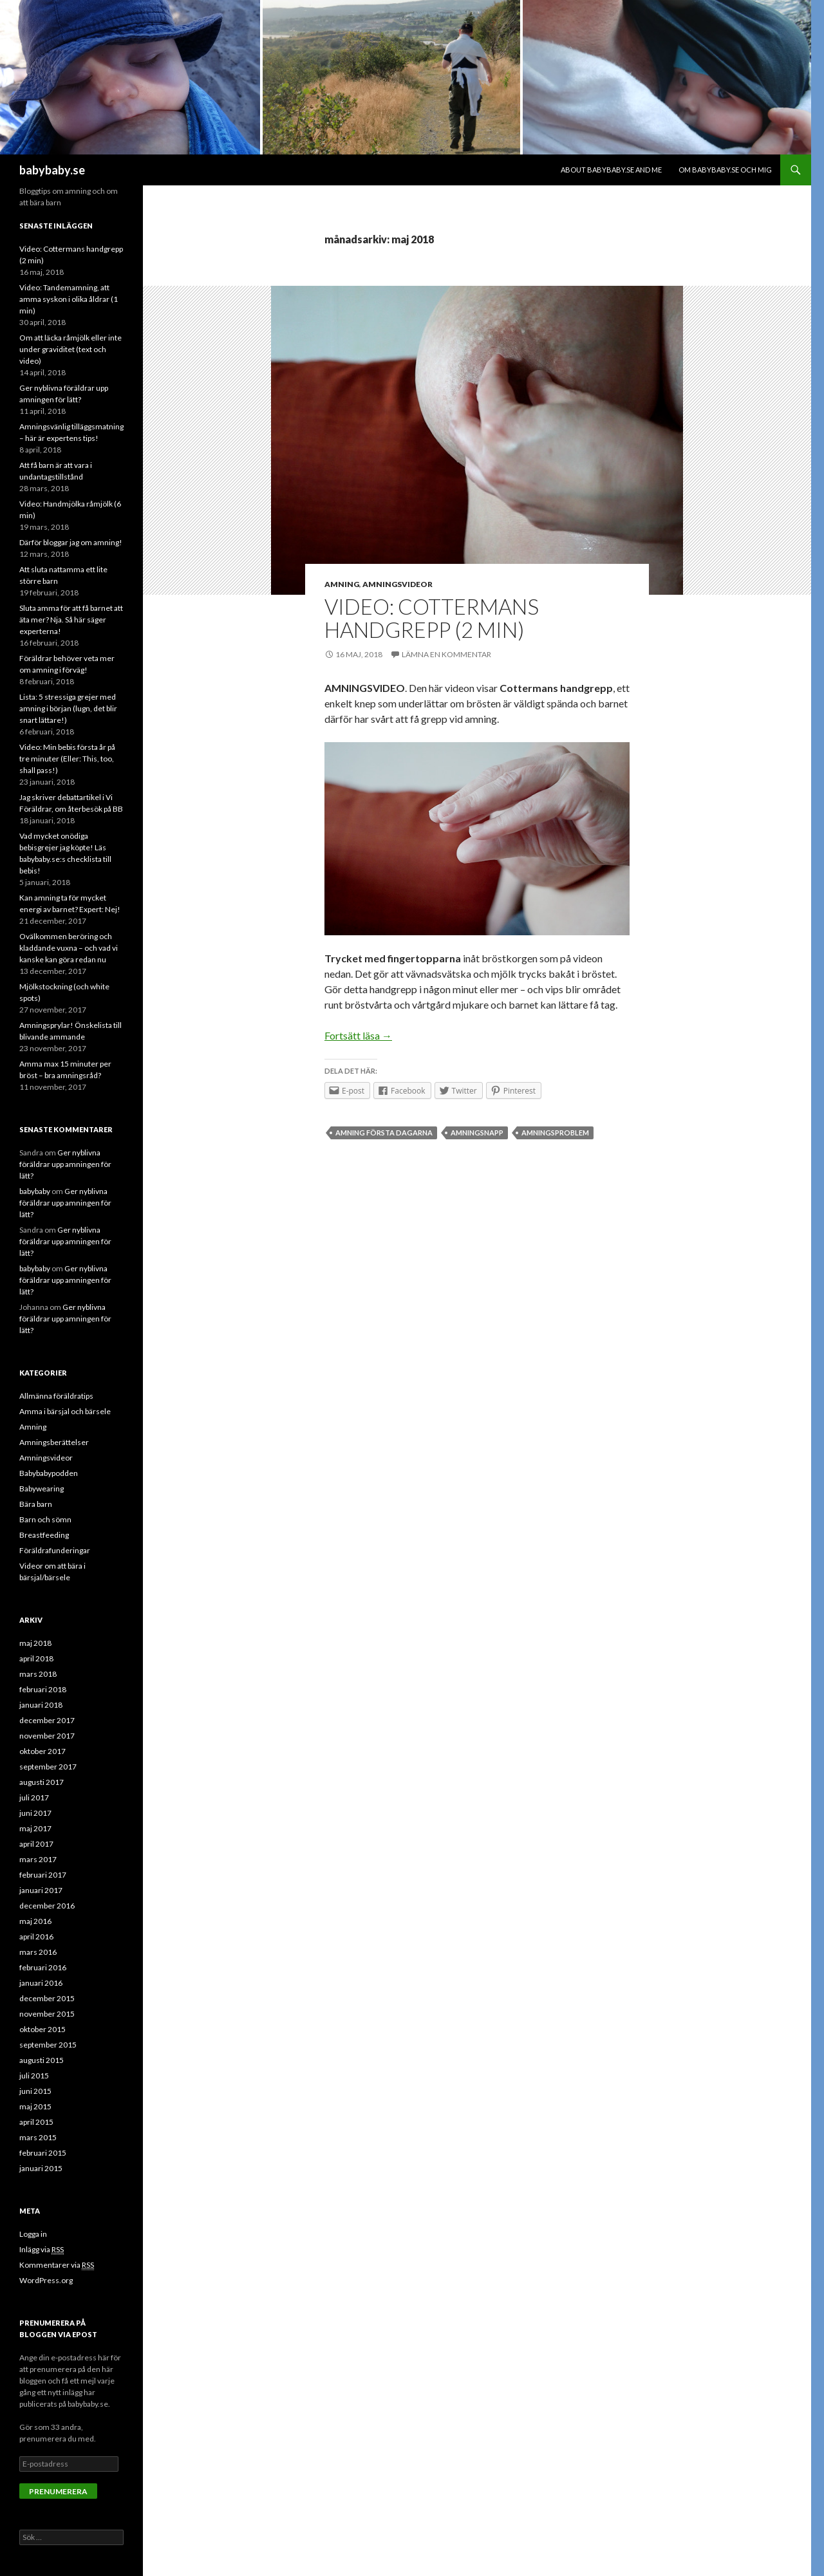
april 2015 (36, 2122)
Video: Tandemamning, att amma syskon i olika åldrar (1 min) (68, 299)
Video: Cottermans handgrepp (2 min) (431, 617)
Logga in (33, 2234)
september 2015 (48, 2044)
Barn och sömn (45, 1519)
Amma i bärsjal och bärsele (65, 1411)
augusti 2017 (41, 1782)
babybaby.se (52, 170)
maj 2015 (35, 2106)
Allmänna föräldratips (56, 1396)
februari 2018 (42, 1689)
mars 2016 (38, 1952)
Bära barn (35, 1504)
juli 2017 (34, 1797)
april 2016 (36, 1936)
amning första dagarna (384, 1132)
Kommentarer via (56, 2265)
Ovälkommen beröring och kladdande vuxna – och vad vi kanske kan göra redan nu (68, 947)
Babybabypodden (48, 1473)
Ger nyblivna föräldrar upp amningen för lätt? (65, 1164)
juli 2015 (34, 2075)
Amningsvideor (397, 584)
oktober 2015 (42, 2029)
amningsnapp (477, 1132)
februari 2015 (42, 2153)
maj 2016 (35, 1921)
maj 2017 (35, 1828)
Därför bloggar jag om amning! (70, 542)
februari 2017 (42, 1875)
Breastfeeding (44, 1535)
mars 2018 (38, 1674)
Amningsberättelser (54, 1442)
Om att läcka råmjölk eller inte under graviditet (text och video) (70, 349)
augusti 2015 (41, 2060)
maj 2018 (35, 1643)
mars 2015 (38, 2137)
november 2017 (47, 1736)
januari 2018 (40, 1705)
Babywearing (41, 1488)
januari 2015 (40, 2168)
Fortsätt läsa (358, 1035)
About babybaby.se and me (611, 169)
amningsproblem (555, 1132)
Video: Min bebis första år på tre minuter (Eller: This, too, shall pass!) (67, 758)
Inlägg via (41, 2250)
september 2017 (48, 1766)
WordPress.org (46, 2280)
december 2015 (47, 1998)
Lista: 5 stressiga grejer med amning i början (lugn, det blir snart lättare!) (68, 708)
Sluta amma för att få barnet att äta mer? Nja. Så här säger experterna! (71, 619)
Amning (341, 584)
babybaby (34, 1191)
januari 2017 (40, 1890)
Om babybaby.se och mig (725, 169)
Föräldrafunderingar (54, 1550)
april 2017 (36, 1844)
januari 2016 (40, 1983)
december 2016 (47, 1905)
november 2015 (47, 2014)
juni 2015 (35, 2091)
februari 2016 (42, 1967)
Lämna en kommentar (446, 654)
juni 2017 (35, 1813)
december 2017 (47, 1720)
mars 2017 (38, 1859)
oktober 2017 (42, 1751)
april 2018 (36, 1658)
